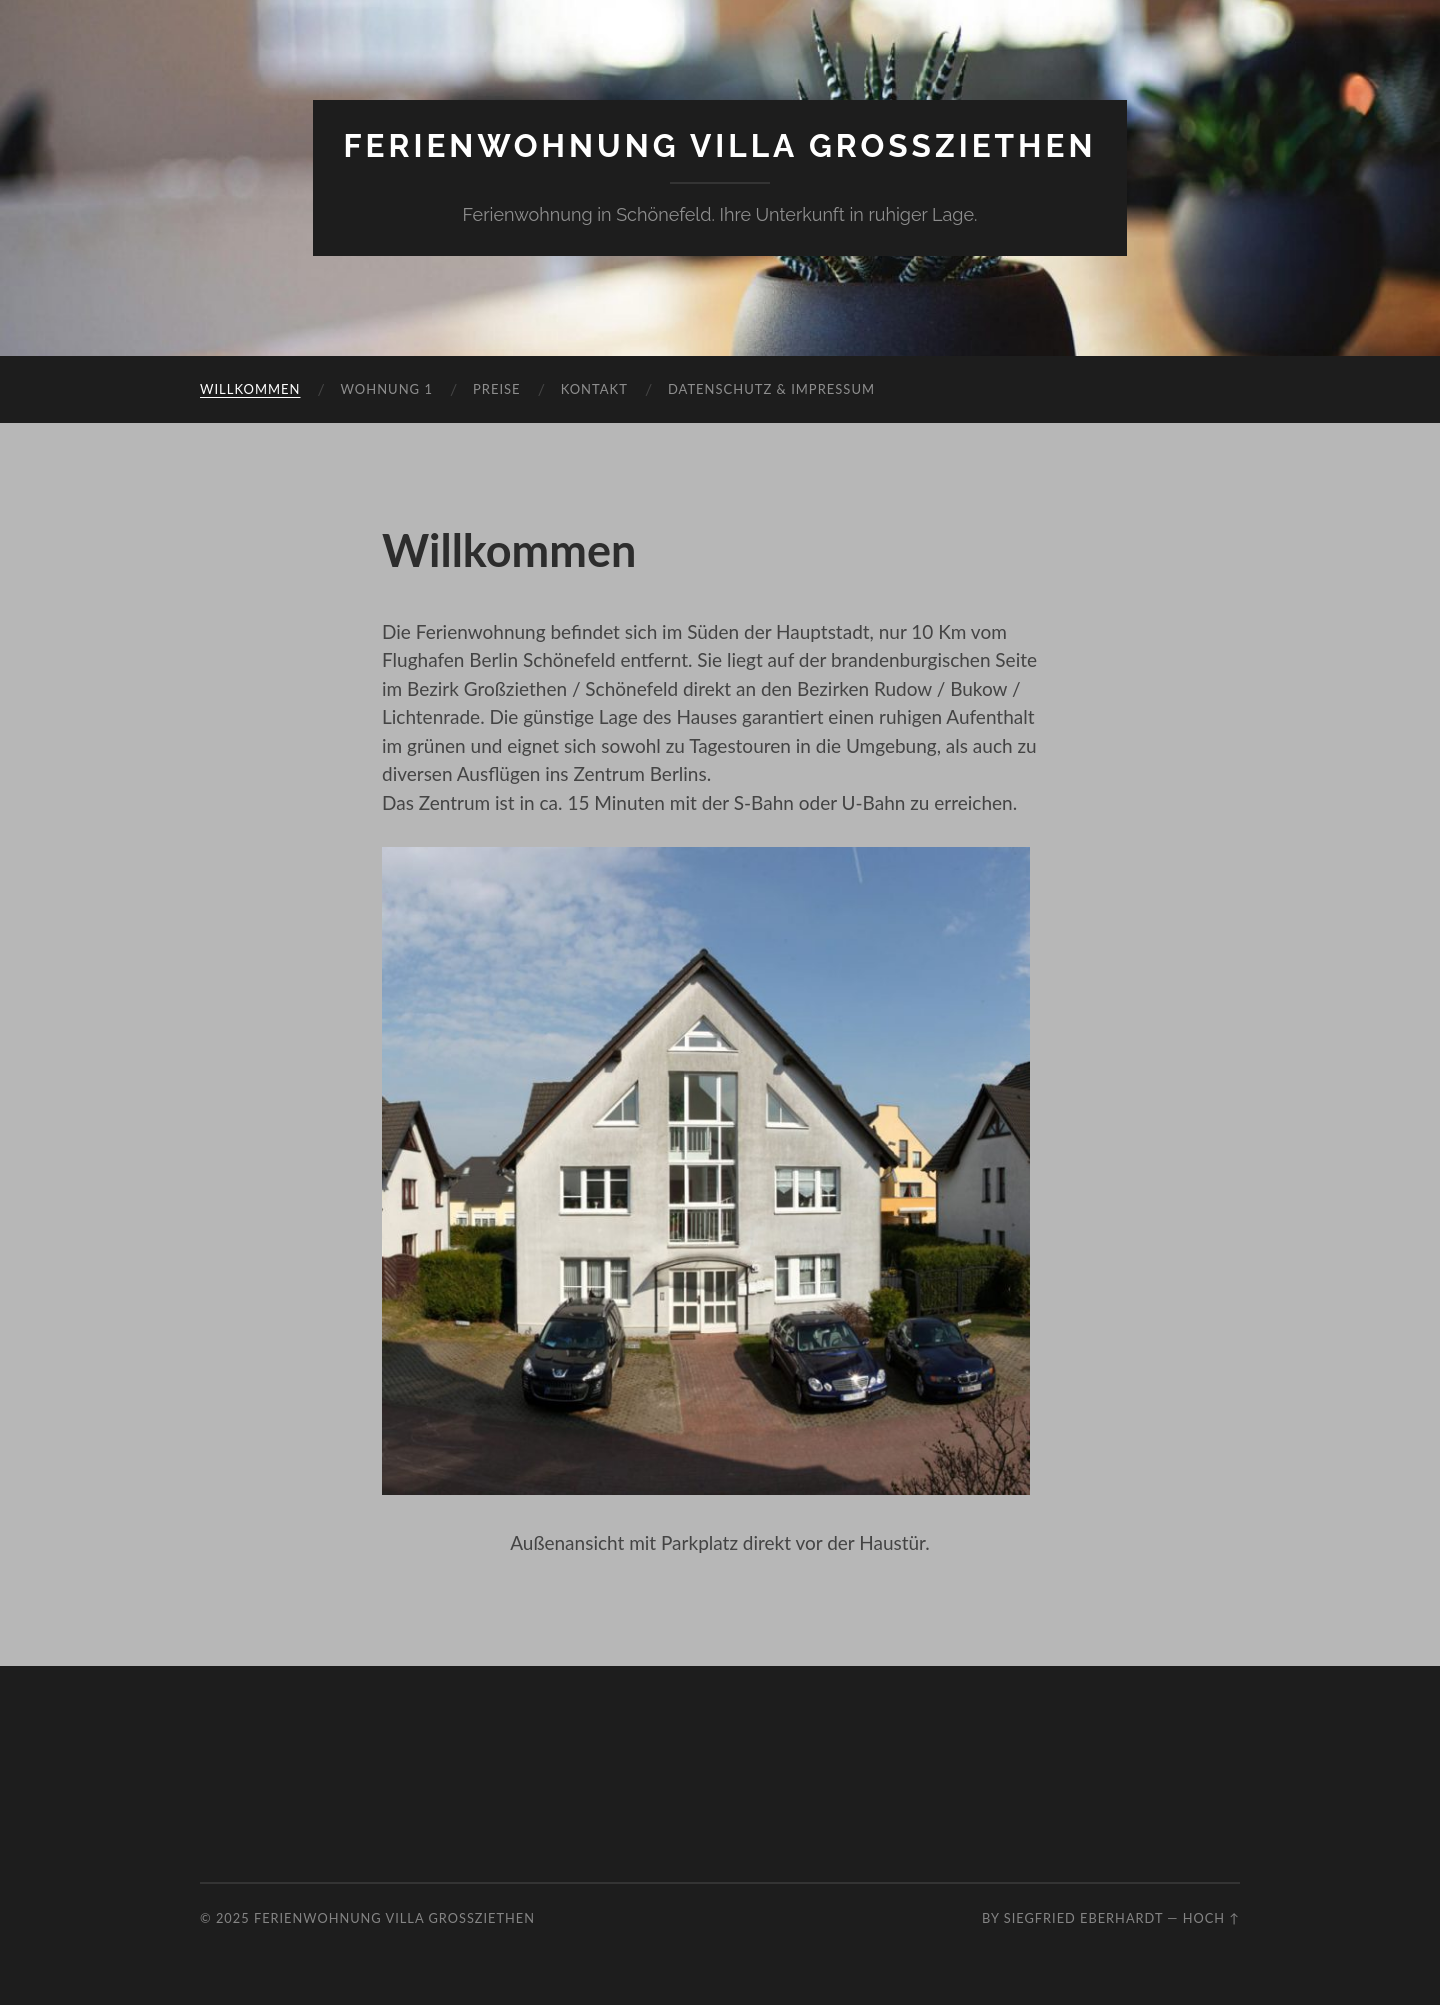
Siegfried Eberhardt (1083, 1918)
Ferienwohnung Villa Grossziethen (719, 145)
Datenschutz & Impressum (771, 389)
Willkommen (250, 389)
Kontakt (594, 389)
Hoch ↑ (1211, 1918)
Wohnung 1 (387, 389)
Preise (497, 389)
